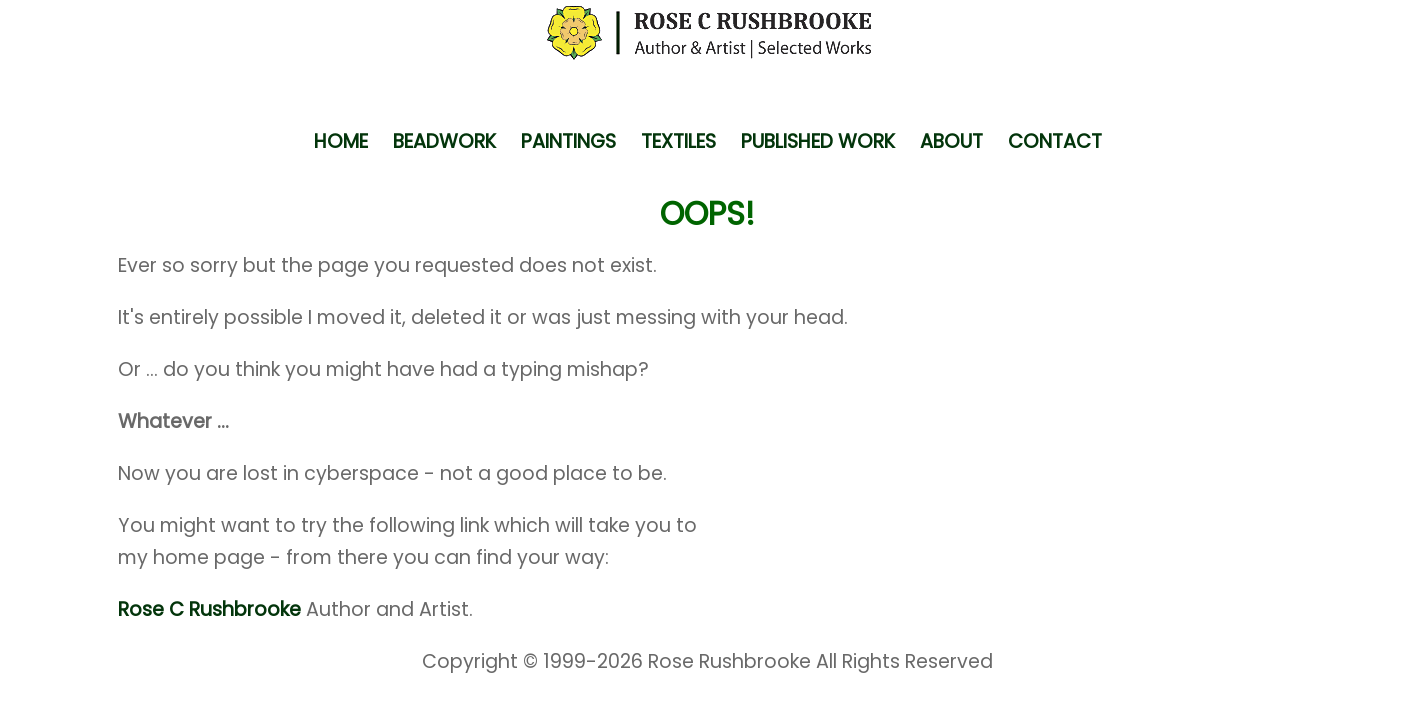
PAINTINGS (568, 141)
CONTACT (1055, 141)
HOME (341, 141)
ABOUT (951, 141)
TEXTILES (678, 141)
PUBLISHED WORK (818, 141)
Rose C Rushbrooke (209, 609)
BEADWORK (444, 141)
